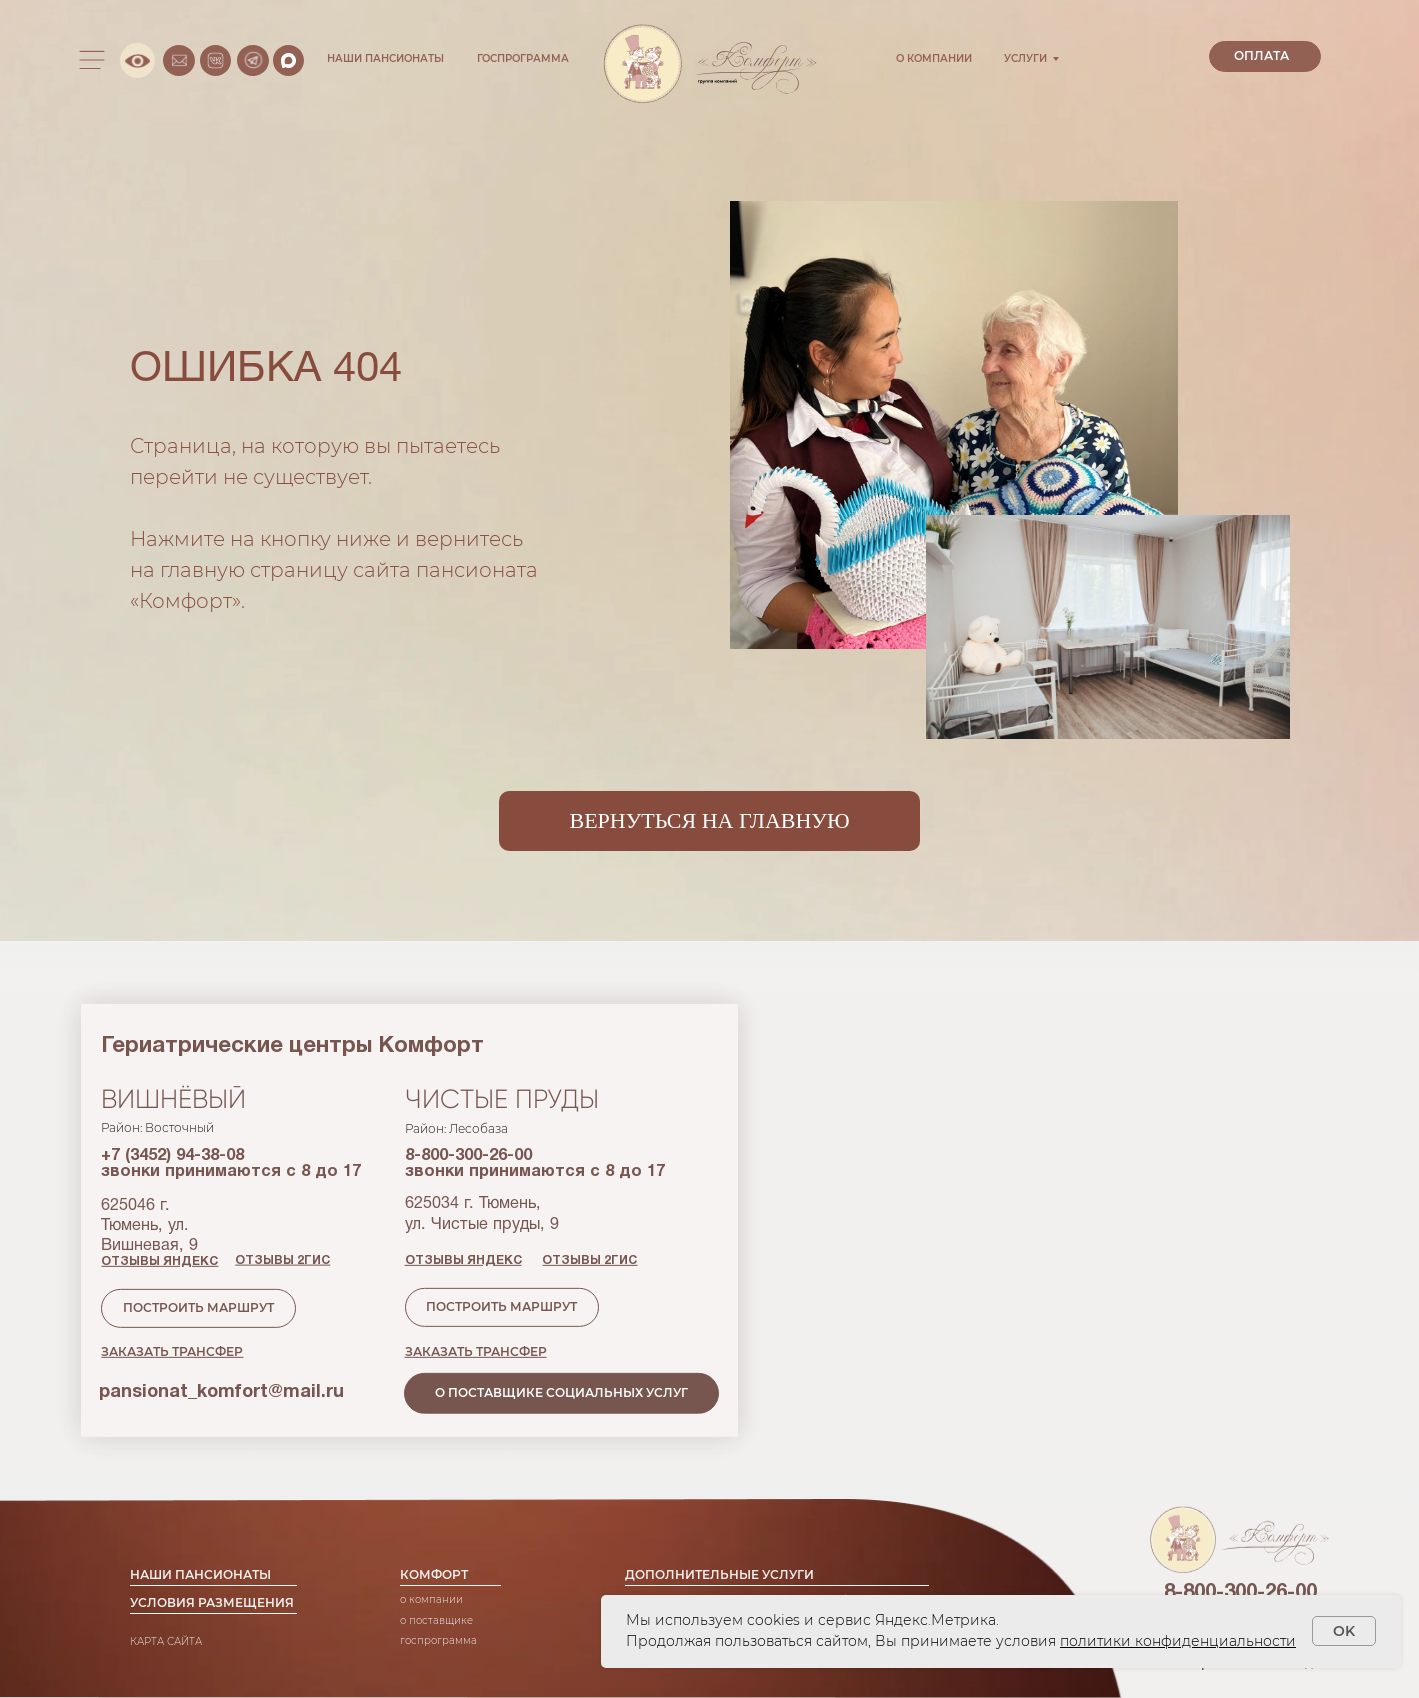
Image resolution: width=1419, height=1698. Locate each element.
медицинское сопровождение (704, 1559)
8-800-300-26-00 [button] (1240, 1536)
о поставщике (436, 1579)
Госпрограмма (438, 1599)
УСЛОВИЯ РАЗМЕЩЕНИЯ (212, 1562)
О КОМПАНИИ (934, 58)
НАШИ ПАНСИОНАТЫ (385, 58)
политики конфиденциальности (1178, 1641)
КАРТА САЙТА (166, 1600)
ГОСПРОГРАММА (523, 58)
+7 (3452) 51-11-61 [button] (1240, 1578)
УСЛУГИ (1025, 58)
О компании (431, 1559)
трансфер (837, 1559)
